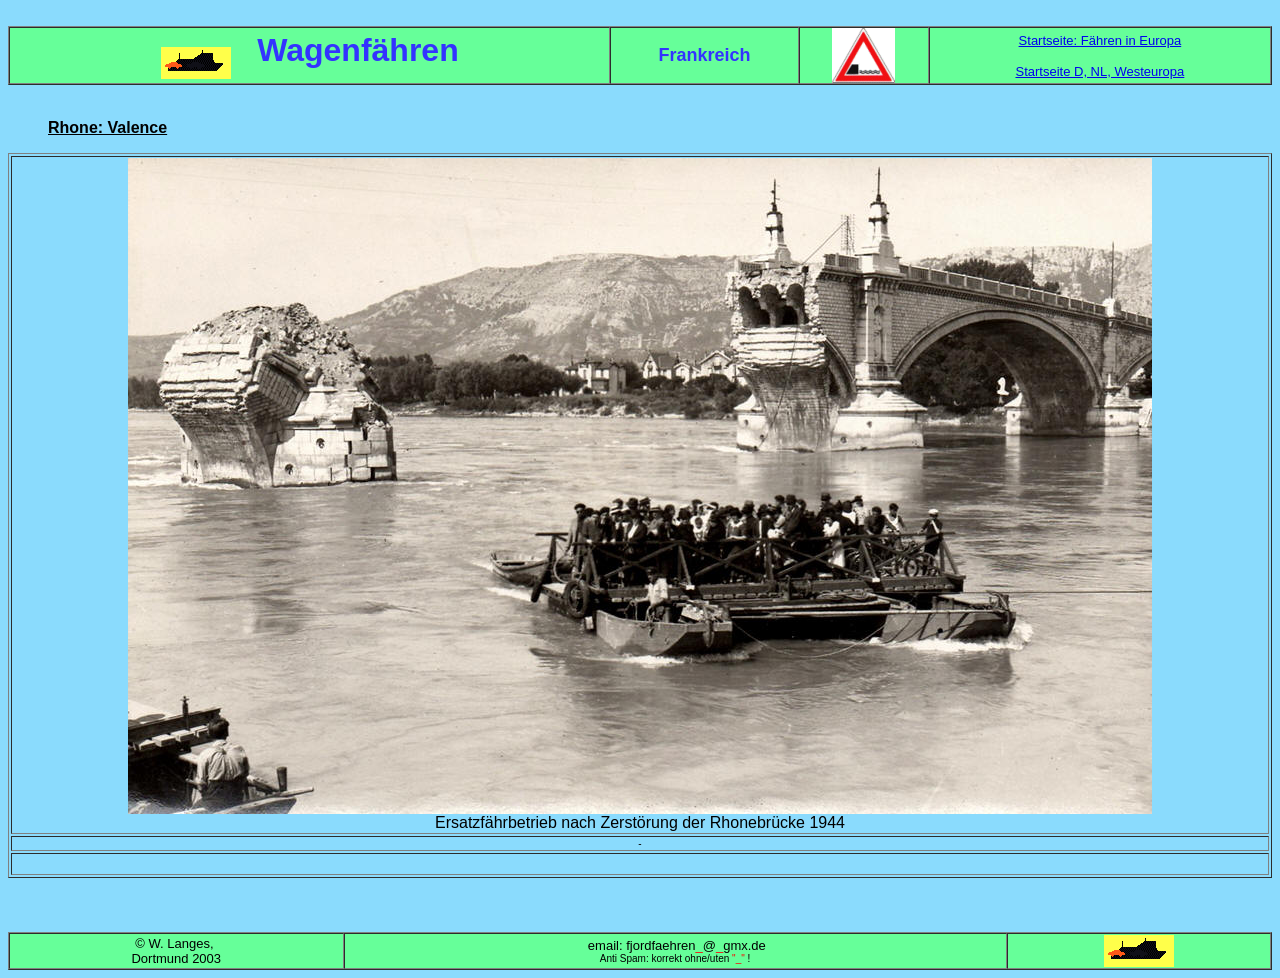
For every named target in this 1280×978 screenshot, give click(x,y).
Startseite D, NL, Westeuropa (1099, 71)
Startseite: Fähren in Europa (1100, 40)
